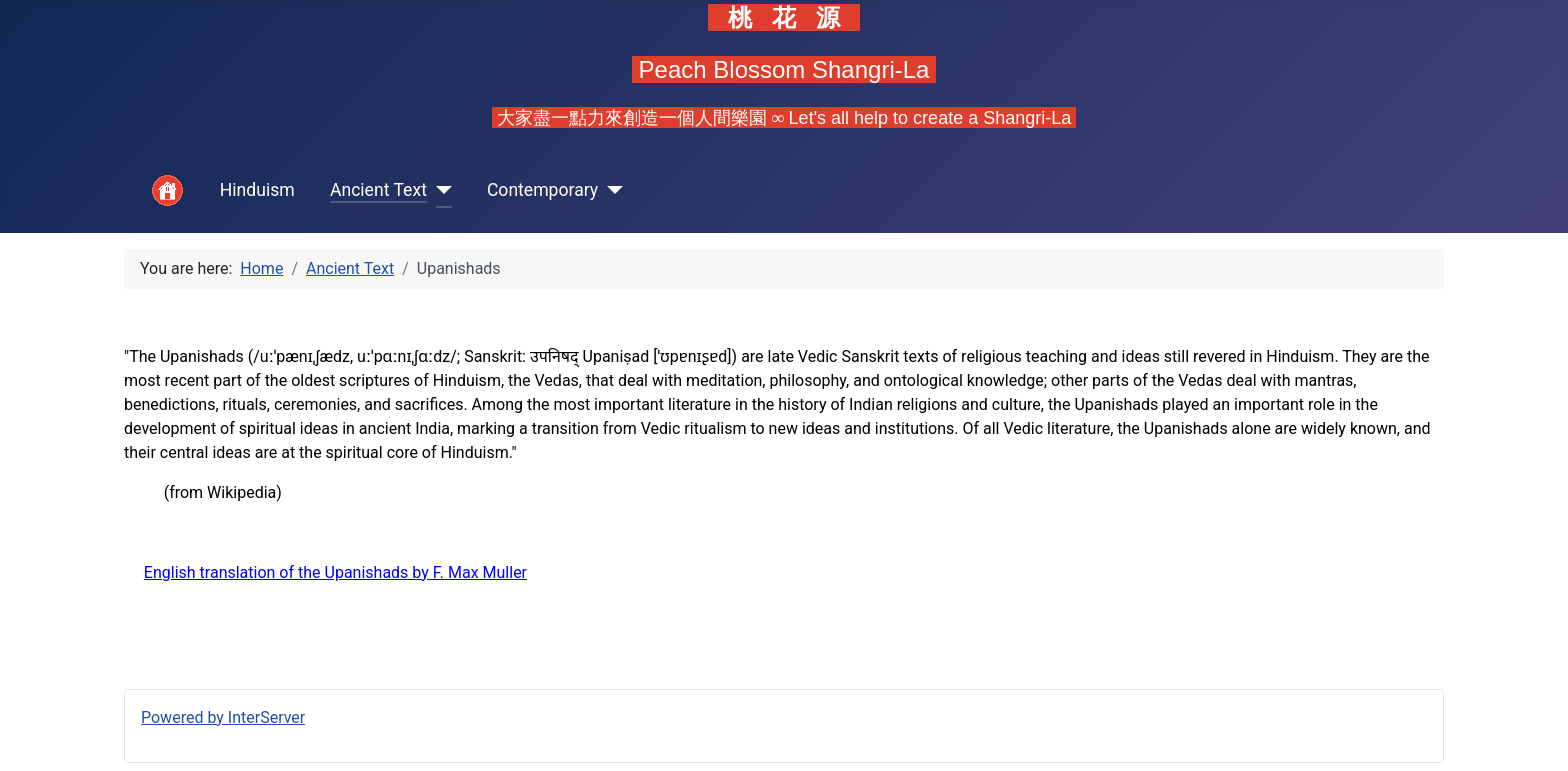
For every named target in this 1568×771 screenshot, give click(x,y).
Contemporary (542, 190)
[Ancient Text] (439, 190)
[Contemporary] (610, 190)
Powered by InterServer (223, 717)
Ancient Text (378, 190)
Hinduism (257, 190)
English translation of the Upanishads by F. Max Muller (335, 572)
